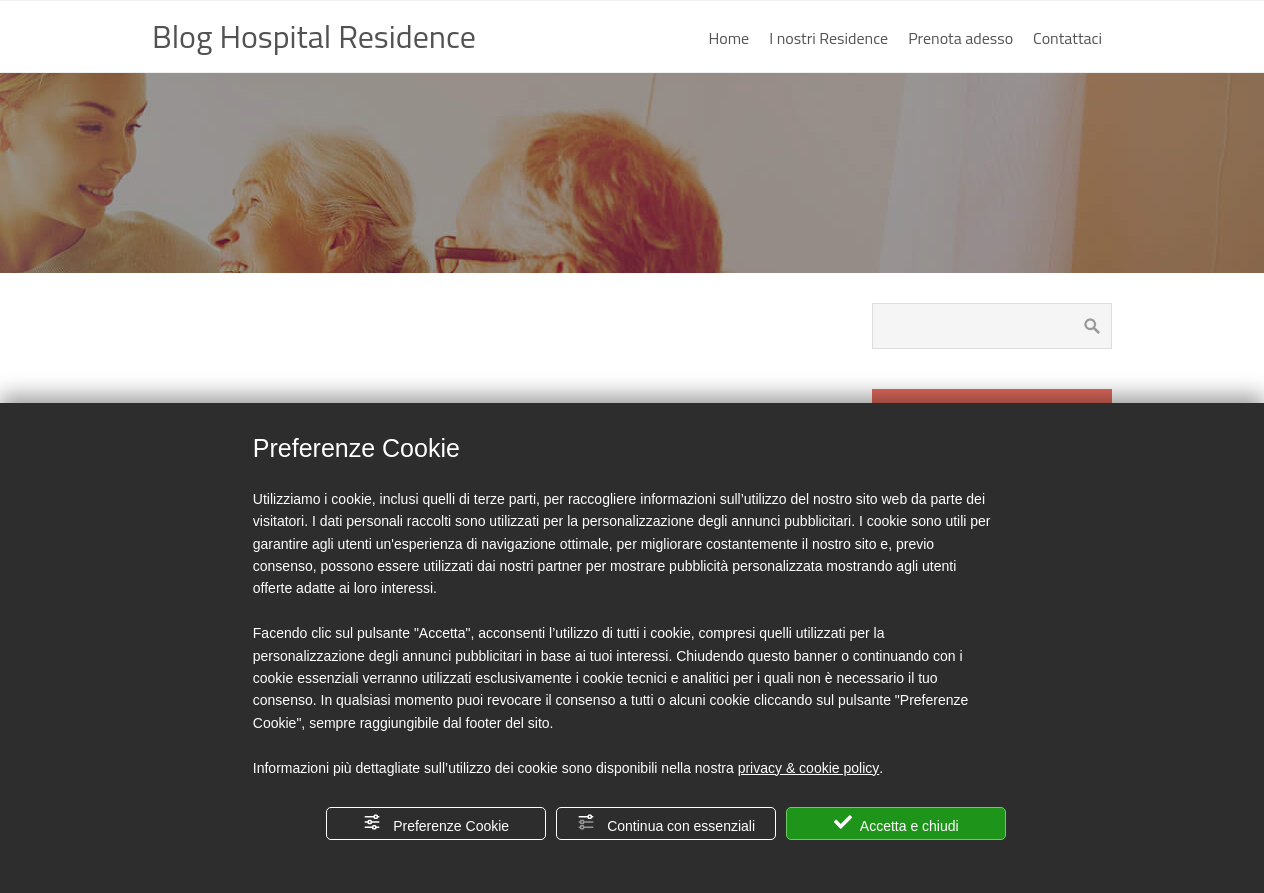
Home (729, 38)
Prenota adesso (960, 38)
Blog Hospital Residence (314, 36)
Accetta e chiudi (896, 823)
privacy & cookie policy (809, 768)
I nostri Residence (828, 38)
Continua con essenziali (666, 823)
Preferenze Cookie (436, 823)
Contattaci (1067, 38)
